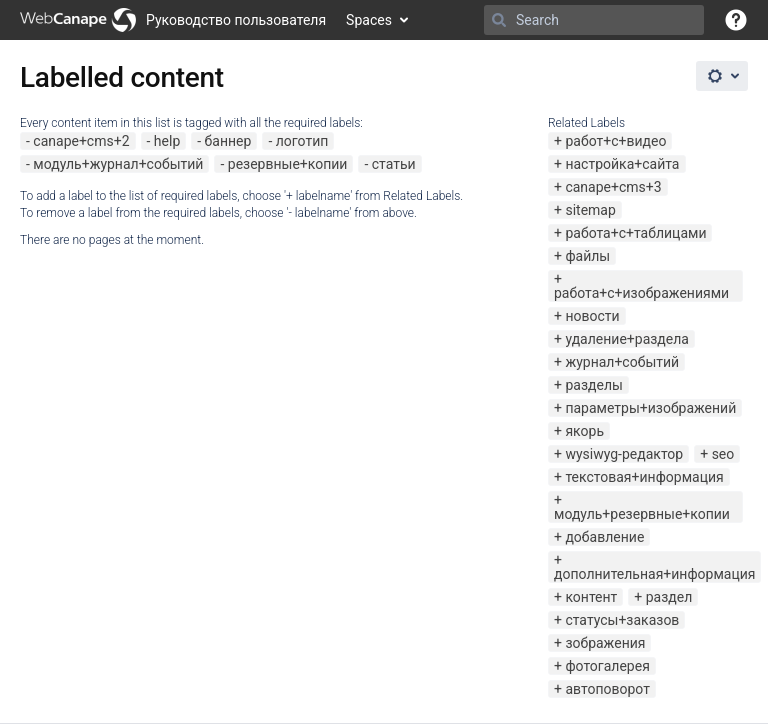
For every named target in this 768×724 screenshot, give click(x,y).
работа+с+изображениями (641, 293)
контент (591, 597)
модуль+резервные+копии (642, 514)
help (167, 141)
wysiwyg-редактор (624, 454)
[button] (736, 20)
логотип (302, 141)
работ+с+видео (615, 141)
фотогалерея (607, 666)
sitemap (590, 210)
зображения (605, 643)
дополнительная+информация (654, 574)
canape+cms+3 (613, 187)
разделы (593, 385)
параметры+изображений (650, 408)
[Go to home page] (173, 20)
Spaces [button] (369, 20)
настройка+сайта (622, 164)
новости (592, 316)
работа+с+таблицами (635, 233)
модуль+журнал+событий (118, 164)
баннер (228, 141)
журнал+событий (622, 362)
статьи (394, 164)
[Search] (499, 20)
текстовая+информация (644, 477)
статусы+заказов (622, 620)
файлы (587, 256)
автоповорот (607, 689)
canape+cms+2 (81, 141)
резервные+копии (288, 164)
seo (723, 454)
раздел (669, 597)
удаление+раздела (627, 339)
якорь (584, 431)
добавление (604, 537)
